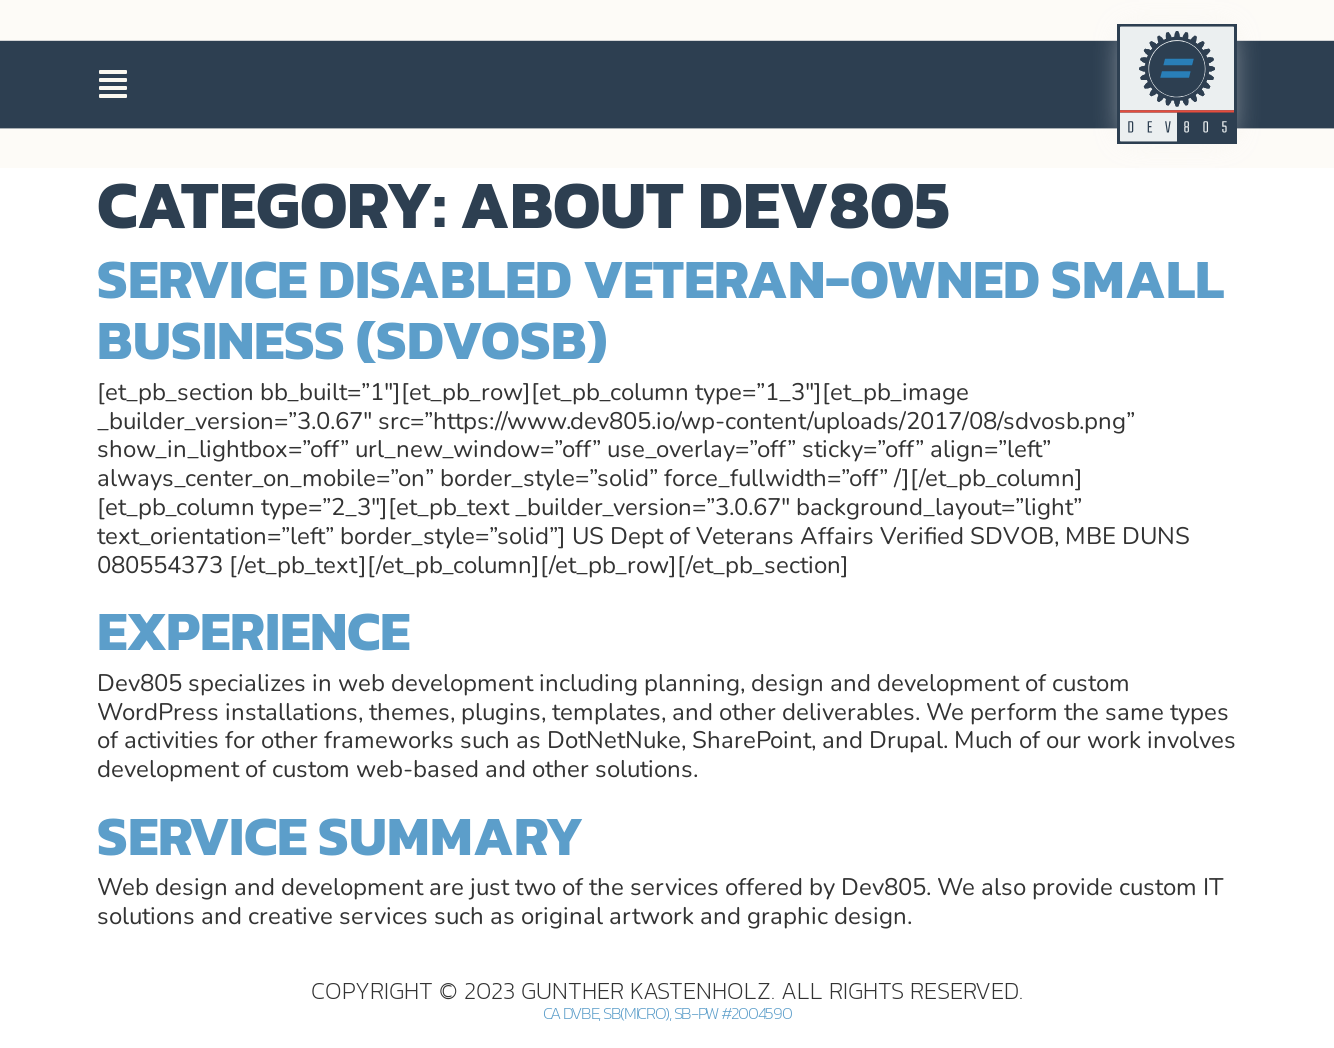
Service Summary (340, 835)
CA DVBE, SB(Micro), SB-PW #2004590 (667, 1013)
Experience (253, 630)
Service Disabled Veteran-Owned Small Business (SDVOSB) (660, 309)
